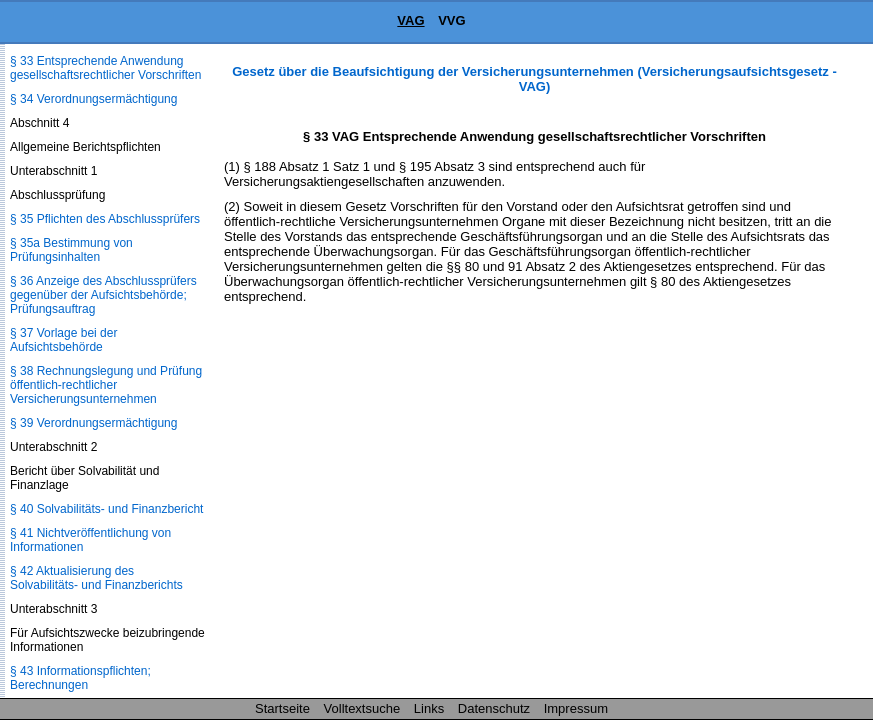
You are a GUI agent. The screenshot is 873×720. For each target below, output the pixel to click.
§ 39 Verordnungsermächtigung (93, 423)
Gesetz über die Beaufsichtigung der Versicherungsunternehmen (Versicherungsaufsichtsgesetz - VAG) (534, 79)
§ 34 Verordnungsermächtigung (93, 99)
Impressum (576, 708)
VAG (410, 20)
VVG (451, 20)
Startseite (282, 708)
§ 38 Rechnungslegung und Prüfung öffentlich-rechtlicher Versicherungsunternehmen (106, 385)
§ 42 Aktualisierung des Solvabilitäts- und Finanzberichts (96, 578)
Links (429, 708)
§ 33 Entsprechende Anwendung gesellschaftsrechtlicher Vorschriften (105, 68)
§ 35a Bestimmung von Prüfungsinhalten (71, 250)
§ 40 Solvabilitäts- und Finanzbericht (106, 509)
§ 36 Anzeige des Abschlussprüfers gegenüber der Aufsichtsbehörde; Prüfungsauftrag (103, 295)
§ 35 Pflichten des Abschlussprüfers (105, 219)
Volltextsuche (362, 708)
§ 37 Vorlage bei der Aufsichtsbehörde (63, 340)
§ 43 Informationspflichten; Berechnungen (80, 678)
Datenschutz (494, 708)
